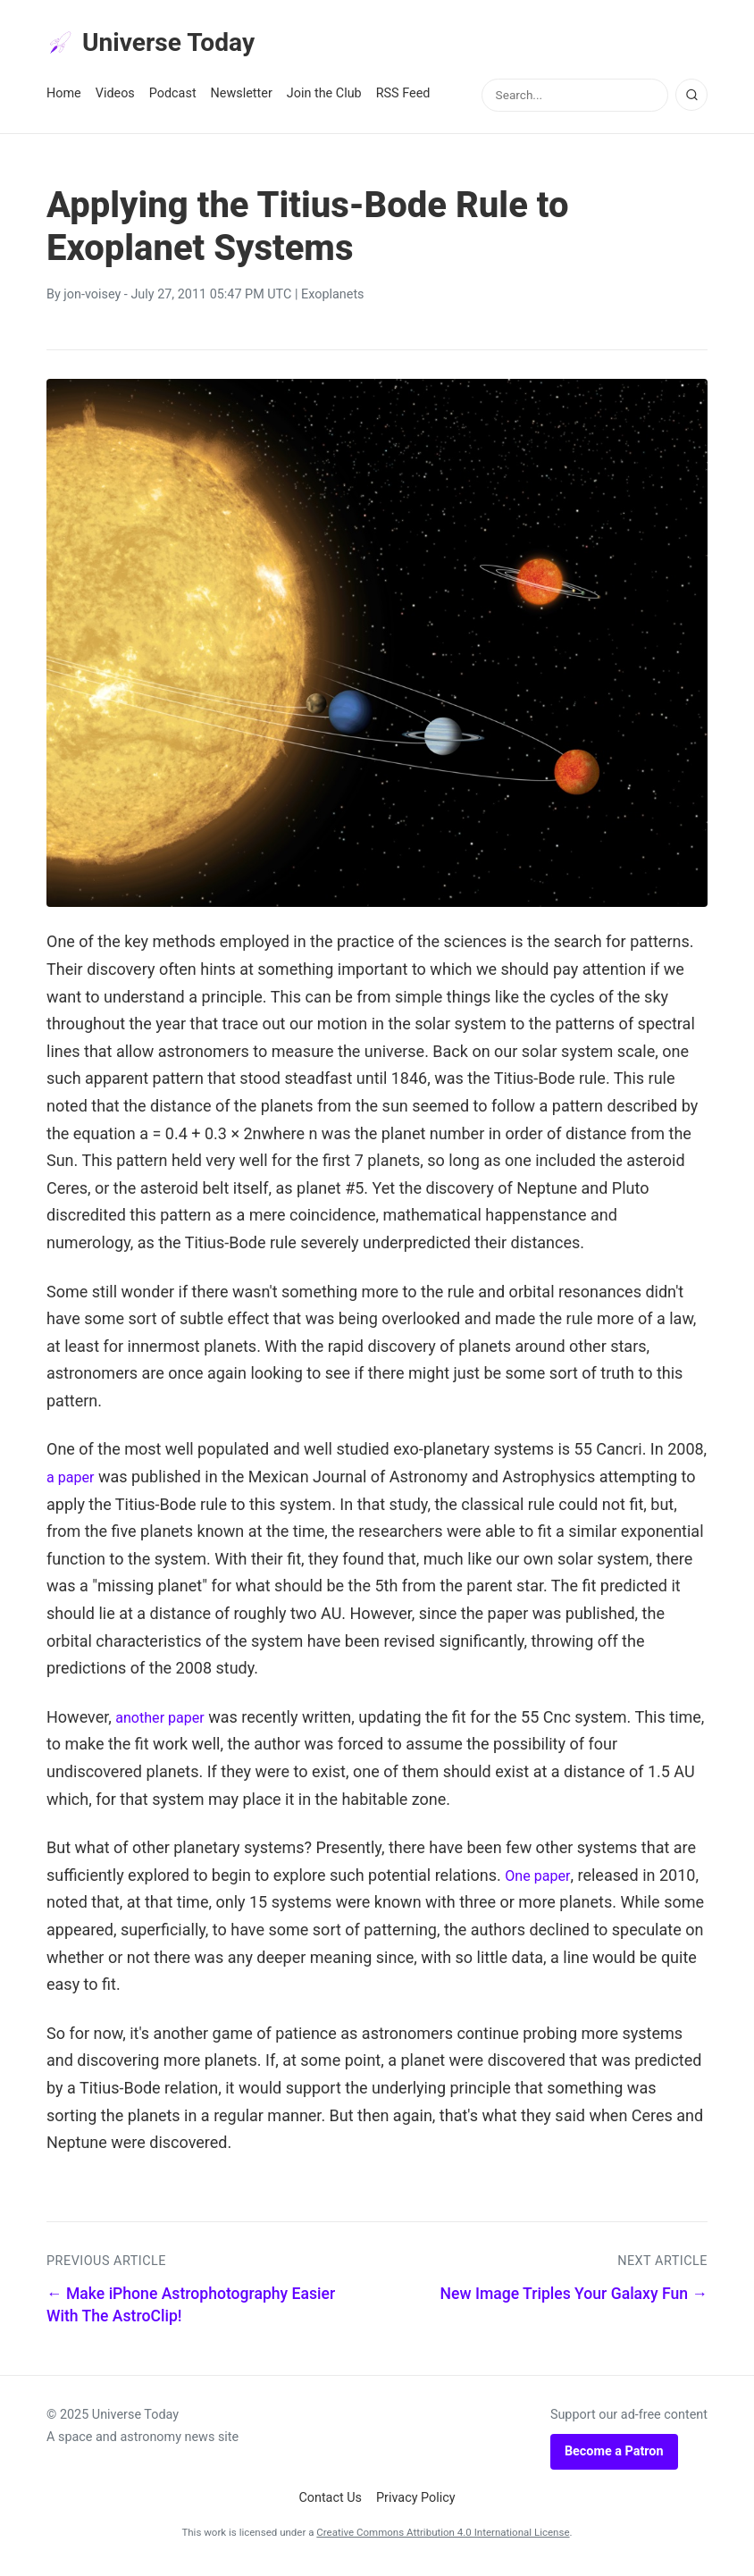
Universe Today (162, 46)
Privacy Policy (416, 2504)
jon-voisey (92, 300)
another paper (165, 1722)
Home (63, 99)
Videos (115, 99)
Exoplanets (332, 300)
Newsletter (241, 99)
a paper (73, 1482)
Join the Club (324, 99)
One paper (541, 1880)
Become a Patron (614, 2456)
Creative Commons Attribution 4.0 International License (442, 2537)
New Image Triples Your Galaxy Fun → (574, 2300)
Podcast (173, 99)
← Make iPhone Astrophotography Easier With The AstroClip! (190, 2311)
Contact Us (330, 2504)
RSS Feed (403, 99)
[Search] (691, 101)
